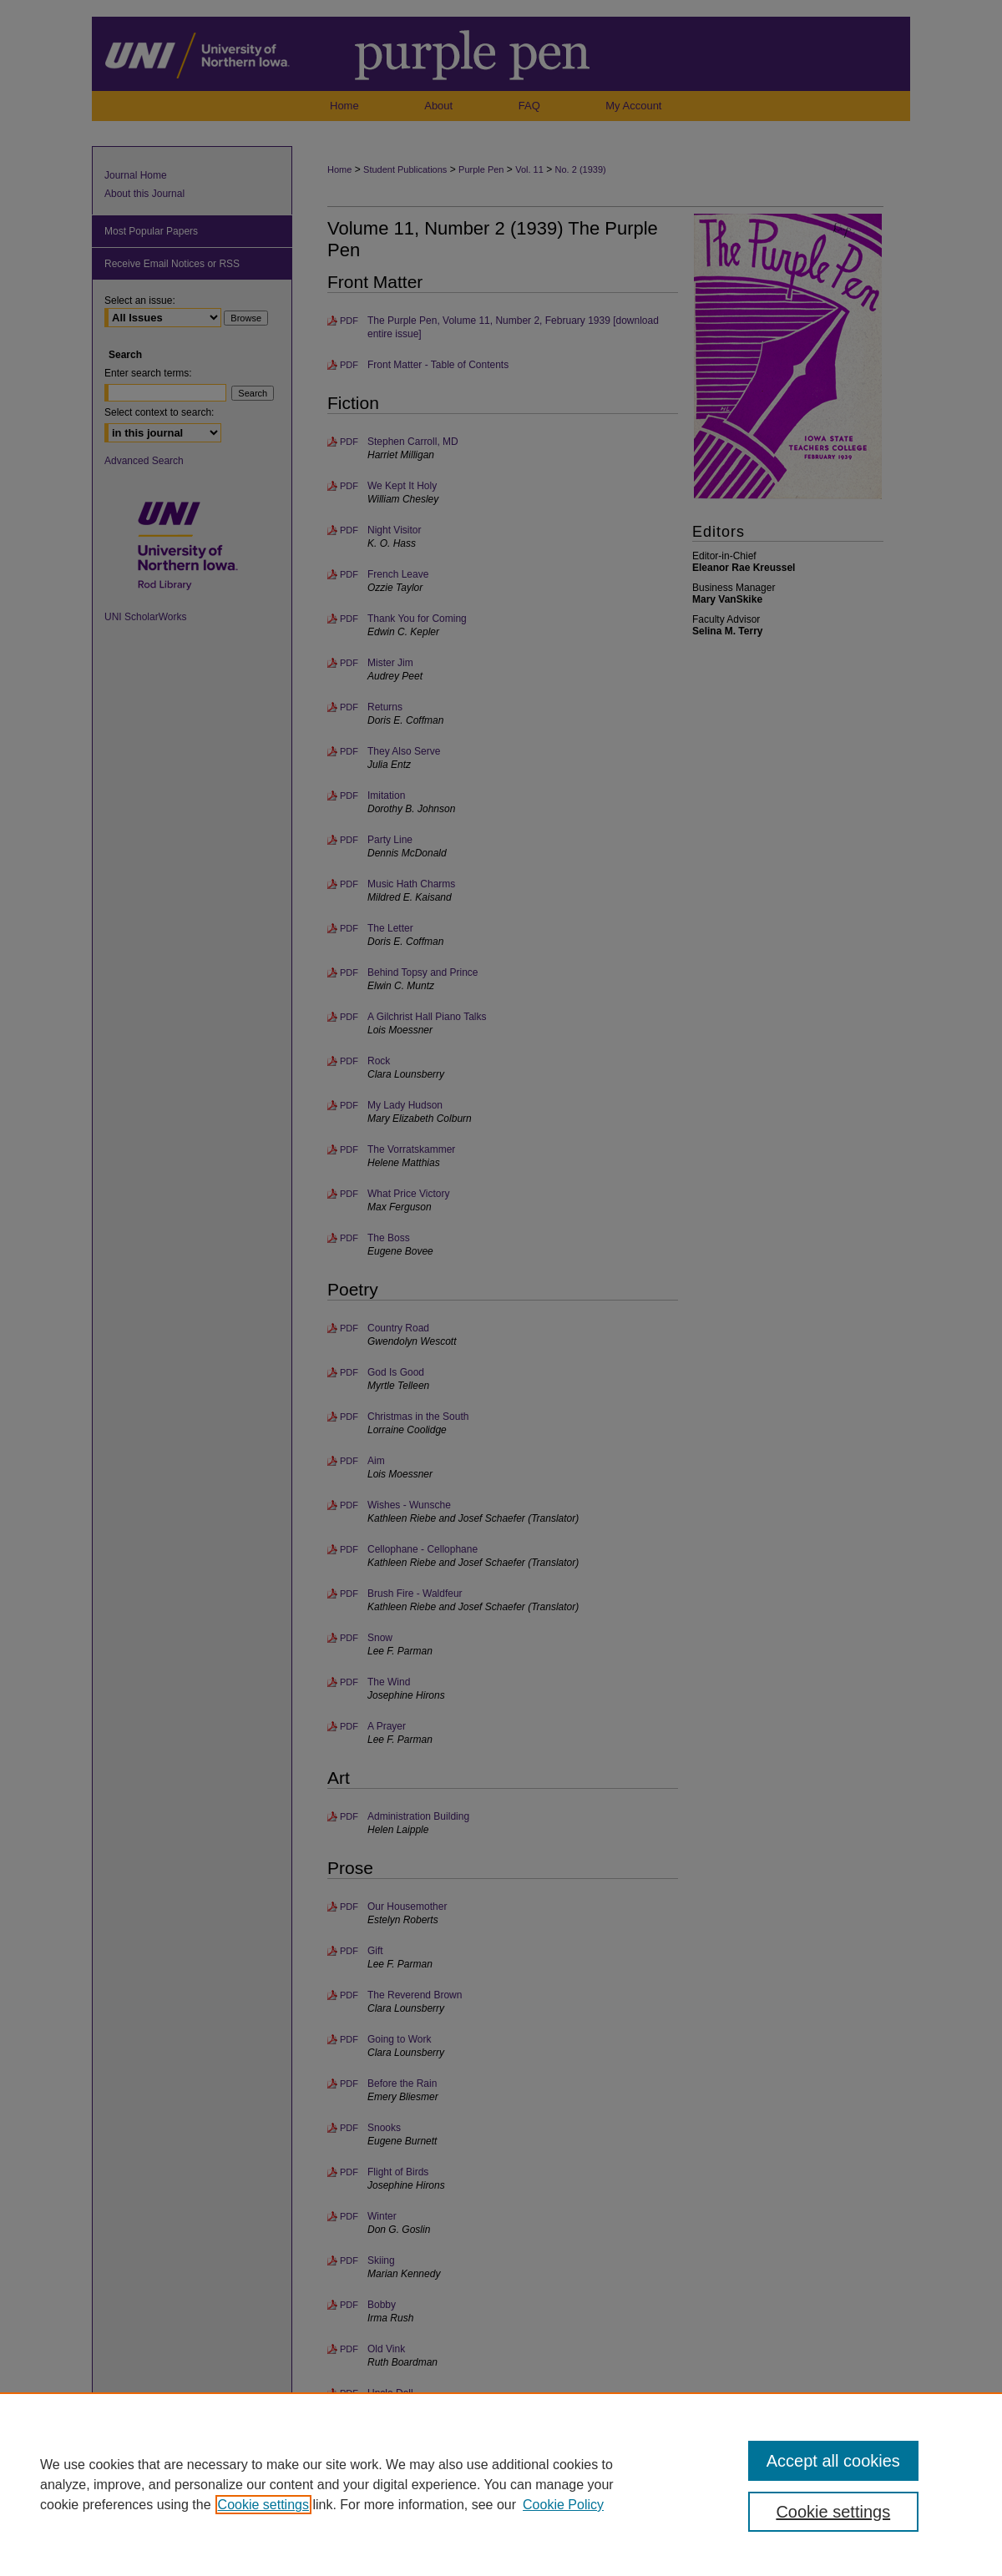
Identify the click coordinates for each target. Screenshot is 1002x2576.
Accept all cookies (833, 2461)
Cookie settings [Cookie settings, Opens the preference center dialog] (833, 2512)
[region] (501, 2484)
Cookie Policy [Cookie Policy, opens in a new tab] (563, 2505)
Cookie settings (263, 2505)
